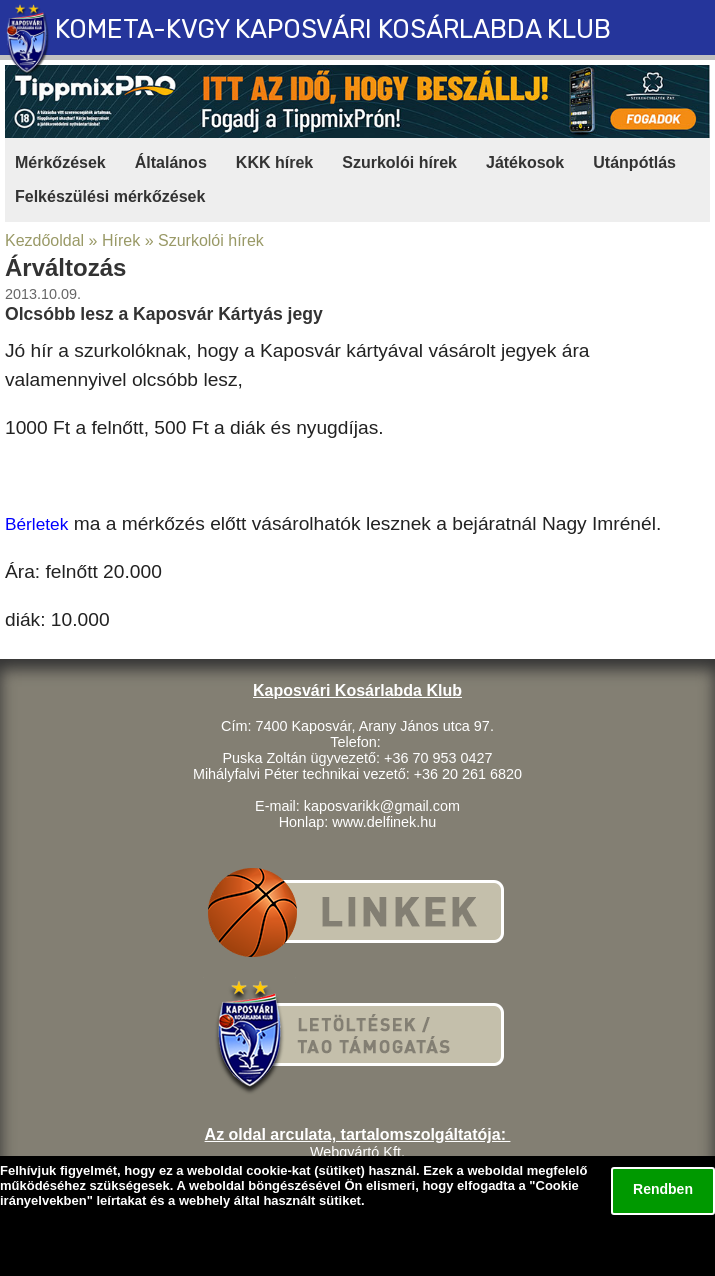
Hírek (121, 240)
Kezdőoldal (44, 240)
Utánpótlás (634, 162)
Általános (171, 162)
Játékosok (525, 162)
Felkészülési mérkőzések (110, 196)
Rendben (663, 1189)
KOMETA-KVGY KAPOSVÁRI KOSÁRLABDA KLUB (333, 29)
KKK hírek (274, 162)
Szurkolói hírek (399, 162)
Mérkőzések (60, 162)
